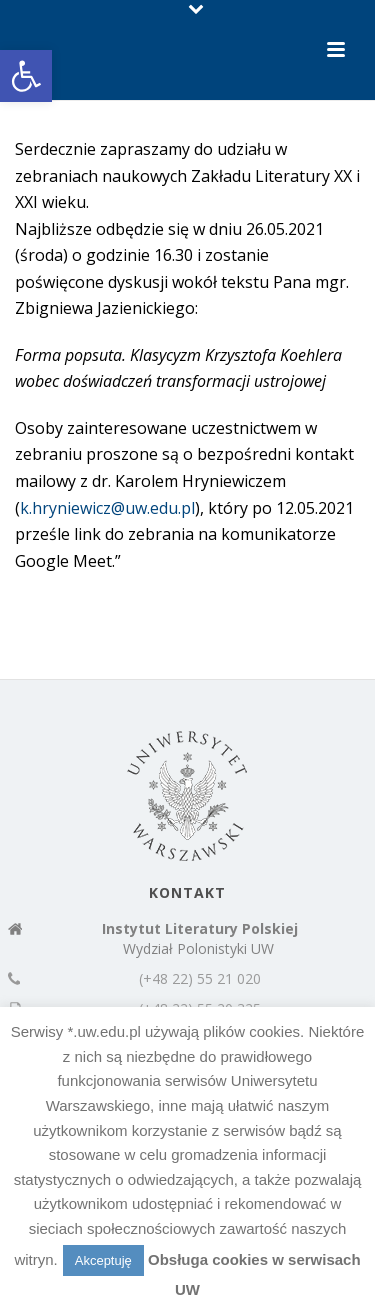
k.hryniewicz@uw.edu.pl (107, 508)
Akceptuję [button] (103, 1260)
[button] (26, 76)
